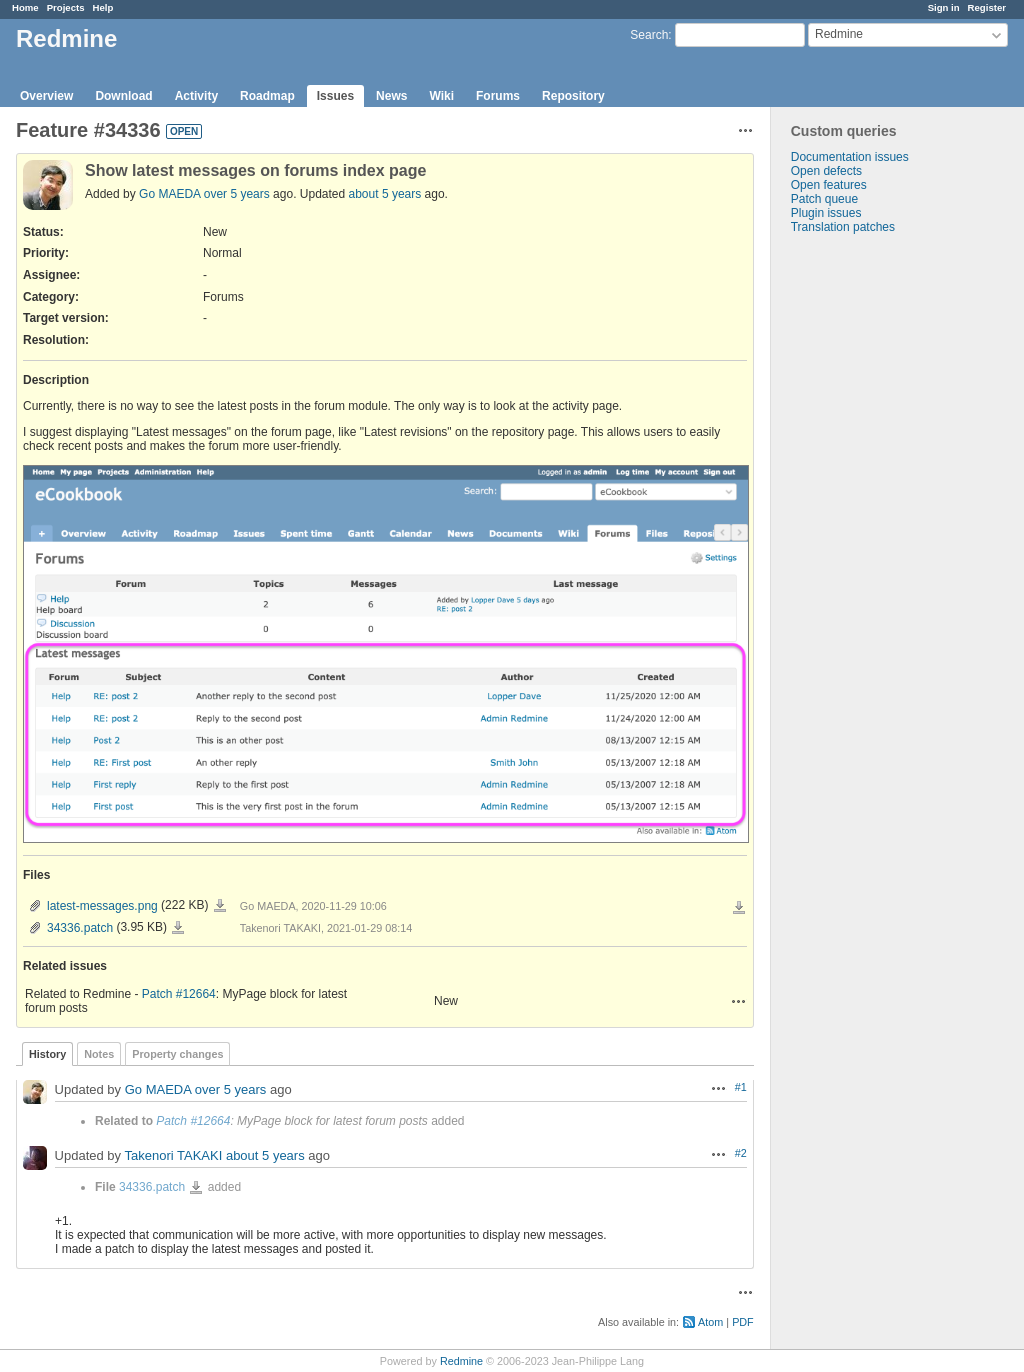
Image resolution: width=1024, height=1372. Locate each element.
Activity (196, 96)
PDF (743, 1322)
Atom (710, 1322)
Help (103, 7)
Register (987, 7)
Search (649, 35)
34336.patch (80, 928)
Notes (99, 1054)
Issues (335, 96)
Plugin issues (826, 213)
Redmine (461, 1361)
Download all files (739, 908)
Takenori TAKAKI (173, 1155)
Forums (498, 96)
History (47, 1054)
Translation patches (843, 227)
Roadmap (267, 96)
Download (123, 96)
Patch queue (824, 199)
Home (25, 7)
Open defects (826, 171)
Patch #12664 (179, 994)
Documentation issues (850, 157)
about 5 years (385, 194)
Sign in (944, 7)
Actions (739, 1001)
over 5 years (237, 194)
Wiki (441, 96)
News (391, 96)
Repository (573, 96)
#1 (741, 1087)
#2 (741, 1153)
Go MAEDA (169, 194)
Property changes (177, 1054)
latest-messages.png (102, 906)
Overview (46, 96)
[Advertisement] (871, 548)
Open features (829, 185)
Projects (66, 7)
